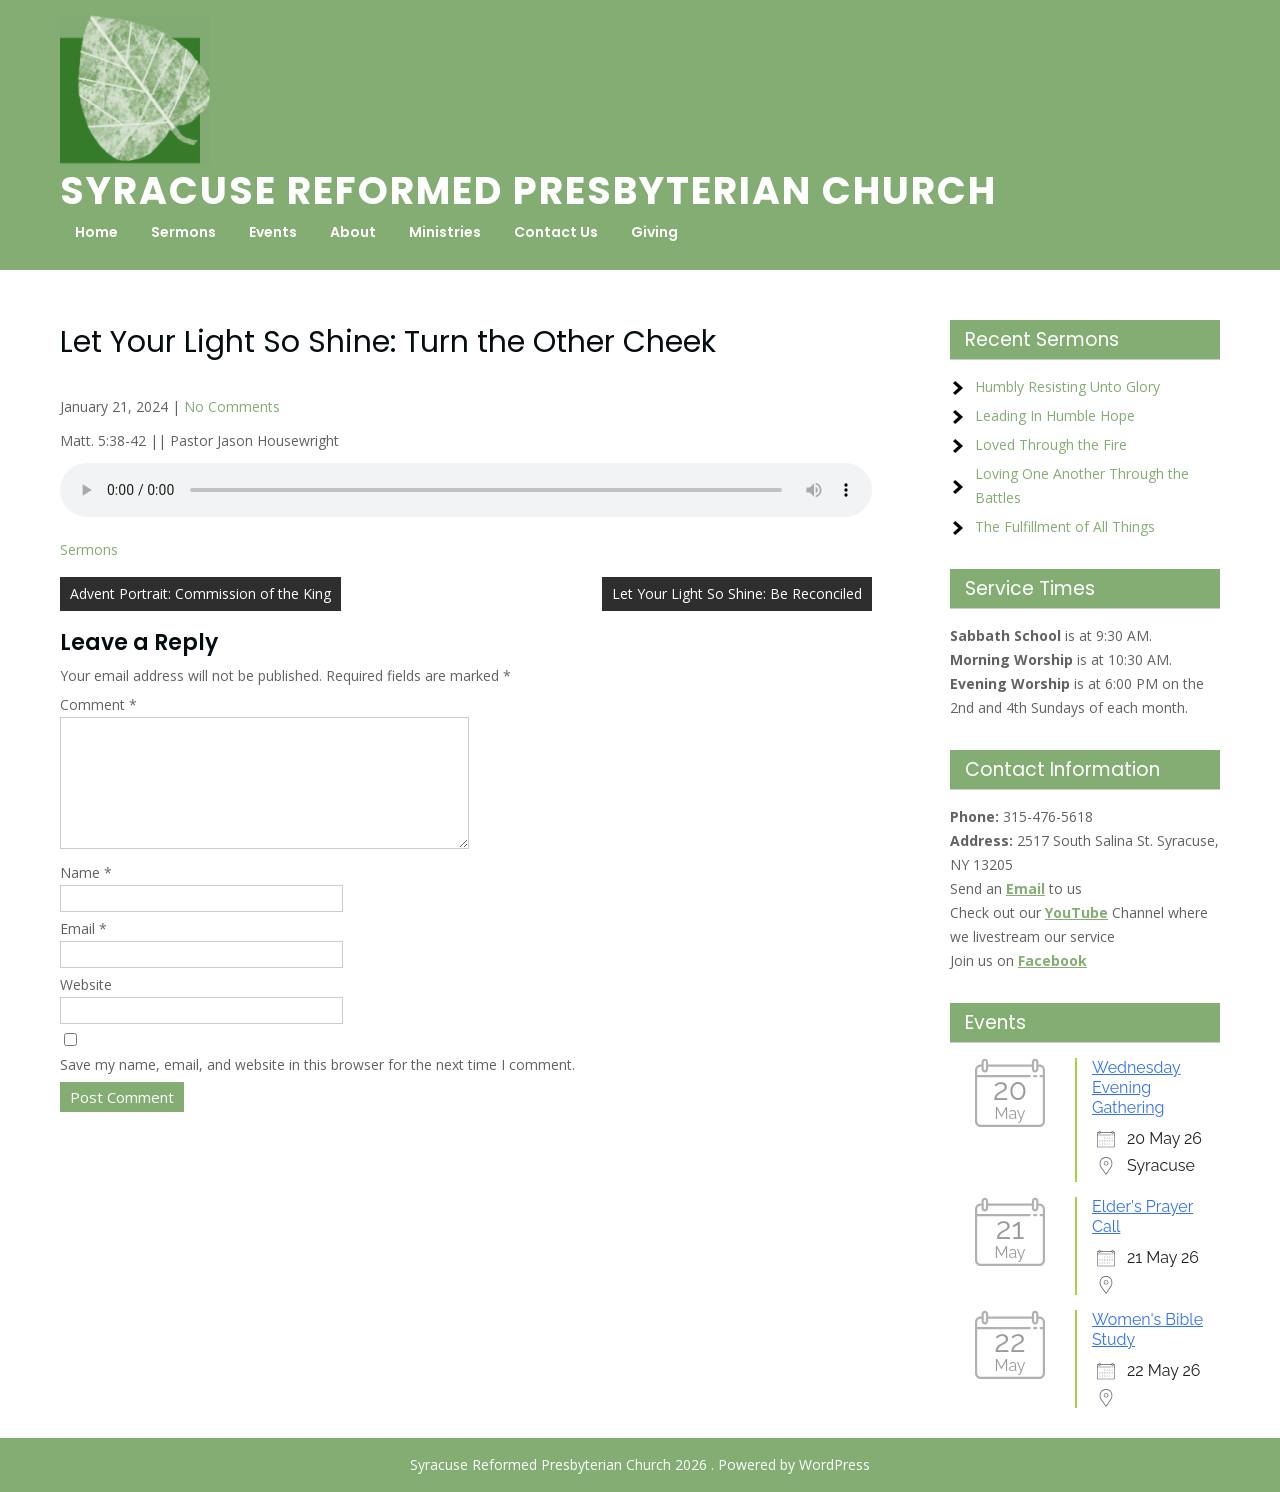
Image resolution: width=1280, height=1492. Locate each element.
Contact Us (556, 232)
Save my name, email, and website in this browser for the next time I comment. (317, 1088)
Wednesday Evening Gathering (1136, 1087)
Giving (654, 232)
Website (86, 1008)
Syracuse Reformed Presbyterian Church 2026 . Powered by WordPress (640, 1464)
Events (273, 232)
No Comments (232, 406)
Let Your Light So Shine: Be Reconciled (737, 593)
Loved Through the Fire (1051, 444)
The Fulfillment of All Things (1065, 526)
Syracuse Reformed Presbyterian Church (528, 190)
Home (96, 232)
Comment (98, 704)
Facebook (1052, 960)
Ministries (445, 232)
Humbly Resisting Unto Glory (1067, 386)
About (353, 232)
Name (86, 896)
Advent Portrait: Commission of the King (200, 593)
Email (83, 952)
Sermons (183, 232)
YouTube (1076, 912)
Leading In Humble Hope (1055, 415)
